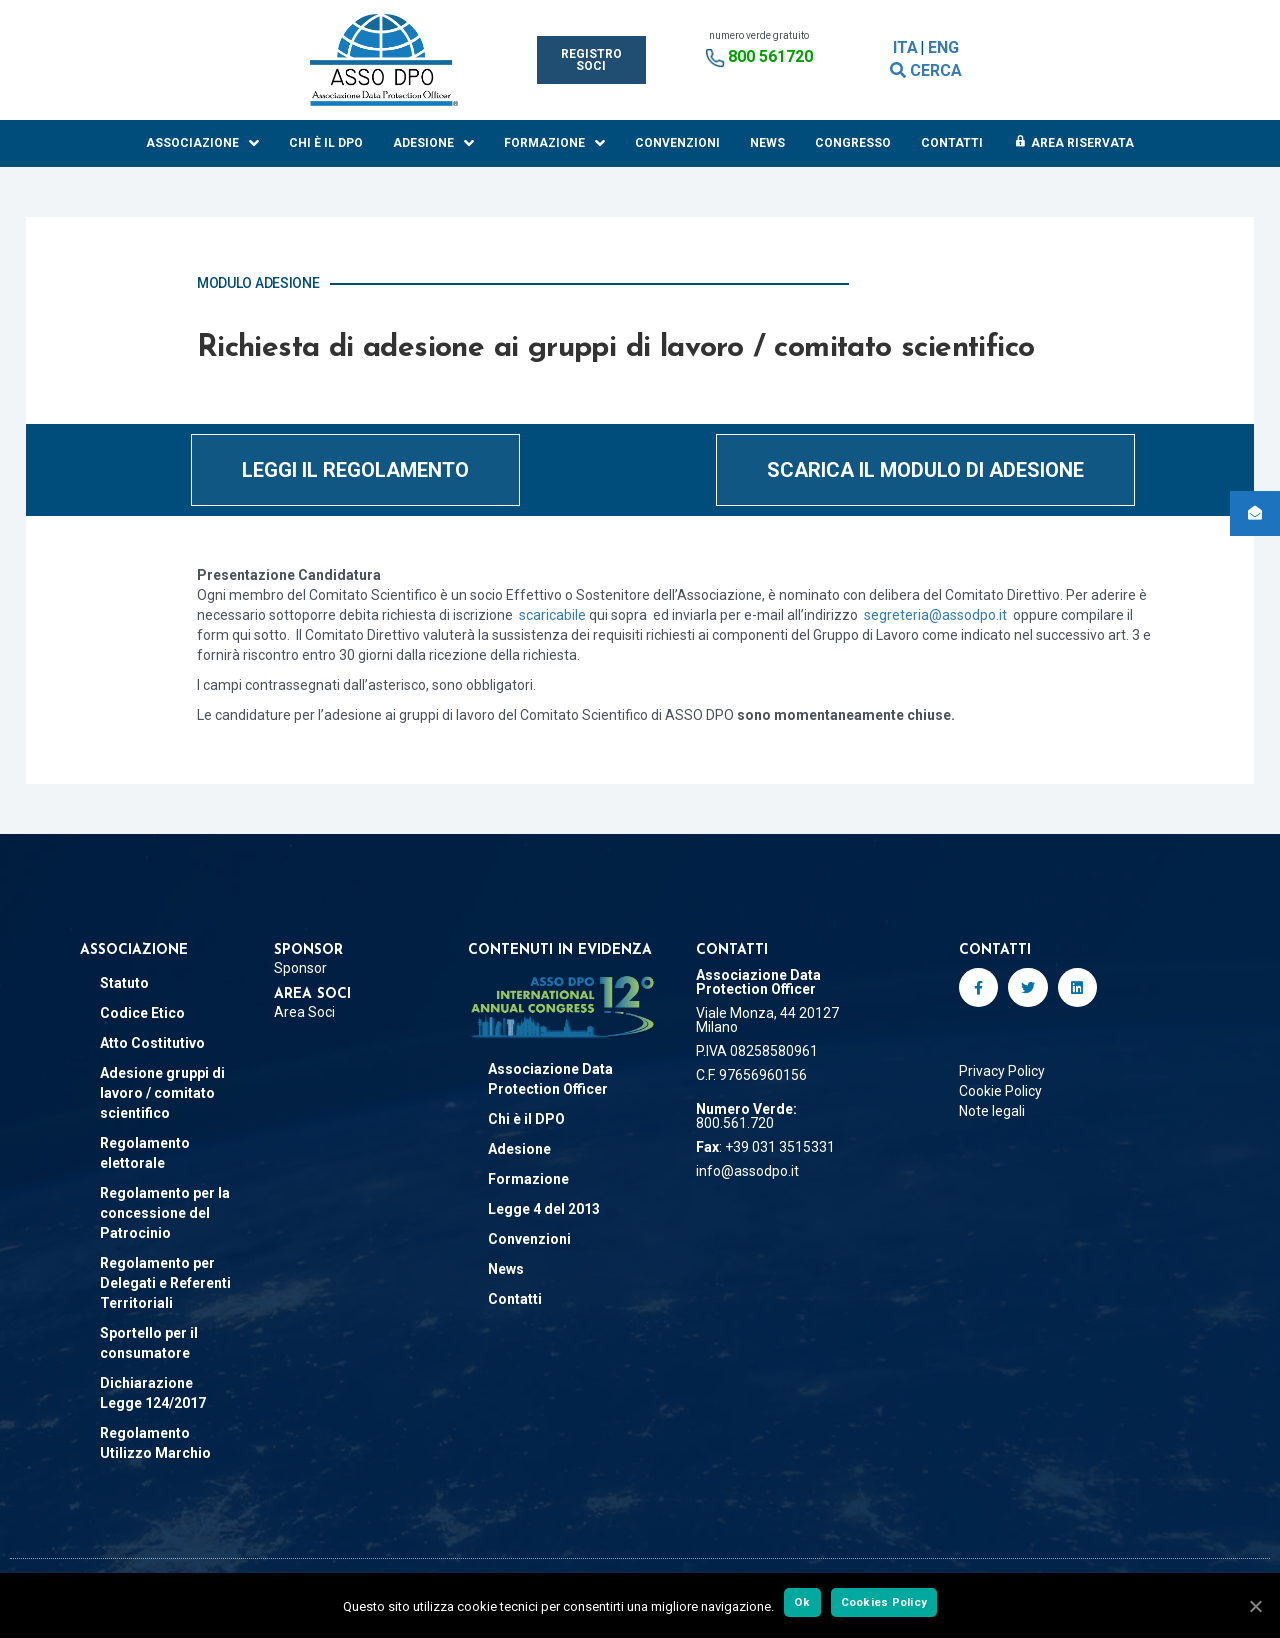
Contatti (952, 143)
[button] (591, 60)
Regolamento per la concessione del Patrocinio (165, 1213)
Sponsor (300, 968)
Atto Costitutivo (152, 1043)
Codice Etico (142, 1013)
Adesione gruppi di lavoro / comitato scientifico (162, 1093)
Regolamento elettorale (145, 1153)
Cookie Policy (1000, 1091)
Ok (802, 1602)
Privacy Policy (1002, 1071)
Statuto (124, 983)
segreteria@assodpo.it (935, 615)
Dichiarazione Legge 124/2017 (153, 1393)
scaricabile (554, 615)
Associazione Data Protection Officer (550, 1079)
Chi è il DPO (326, 143)
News (767, 143)
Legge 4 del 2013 (544, 1209)
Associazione (202, 143)
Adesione (433, 143)
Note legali (992, 1111)
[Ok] (1255, 1606)
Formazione (554, 143)
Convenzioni (677, 143)
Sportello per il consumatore (149, 1343)
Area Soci (304, 1012)
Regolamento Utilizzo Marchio (155, 1443)
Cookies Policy (884, 1602)
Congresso (853, 143)
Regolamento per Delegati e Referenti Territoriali (165, 1283)
